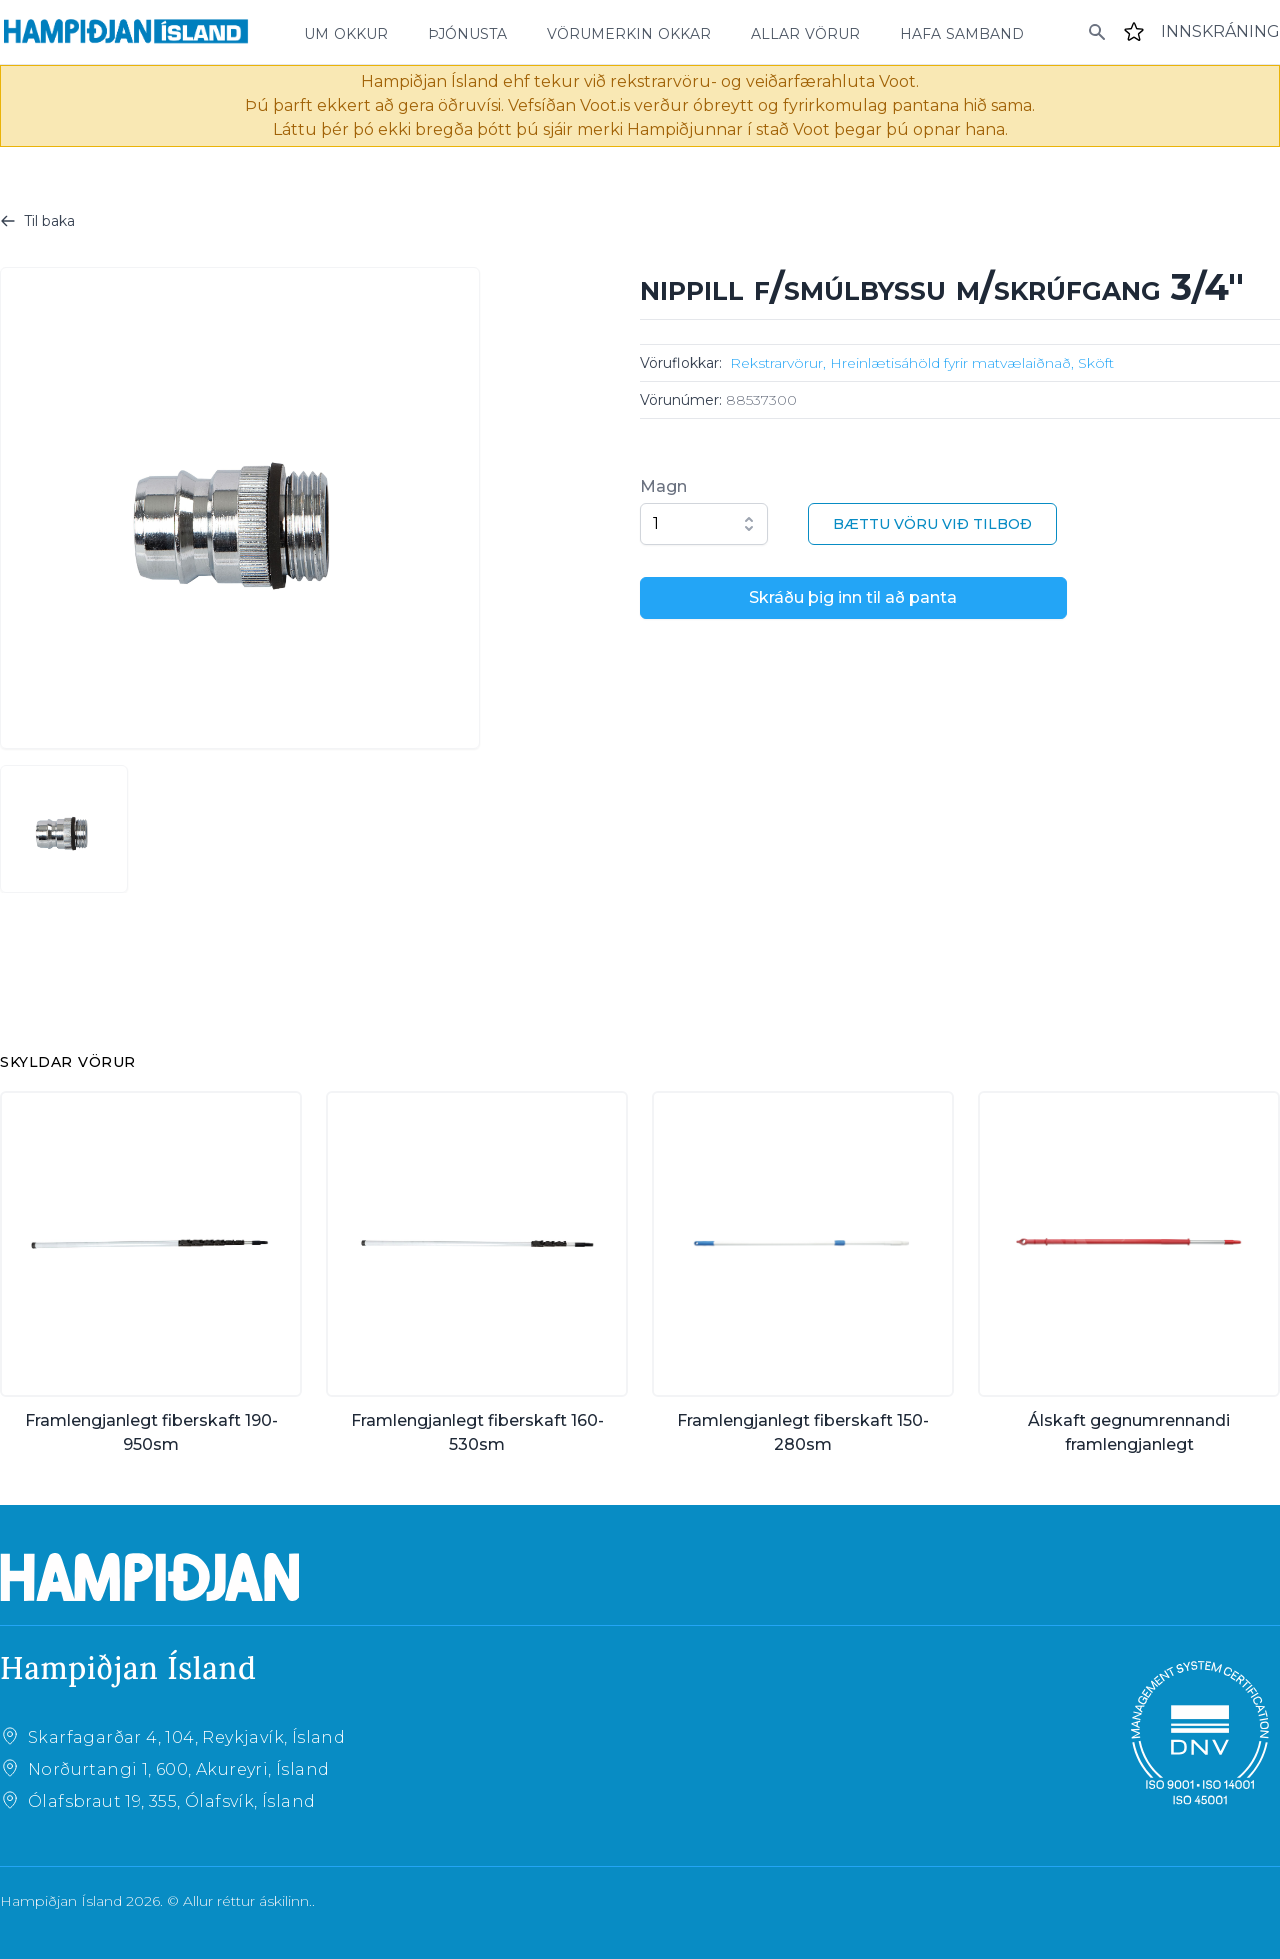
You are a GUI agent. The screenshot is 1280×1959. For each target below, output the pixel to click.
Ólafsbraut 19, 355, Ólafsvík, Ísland (171, 1801)
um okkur (346, 32)
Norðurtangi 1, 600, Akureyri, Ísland (178, 1769)
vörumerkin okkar (629, 32)
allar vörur (805, 32)
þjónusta (467, 32)
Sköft (1096, 363)
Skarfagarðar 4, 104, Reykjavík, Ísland (186, 1737)
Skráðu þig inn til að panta (853, 597)
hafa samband (962, 32)
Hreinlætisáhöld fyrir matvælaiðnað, (952, 363)
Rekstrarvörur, (778, 363)
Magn (663, 486)
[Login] (1220, 32)
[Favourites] (1134, 32)
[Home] (126, 32)
